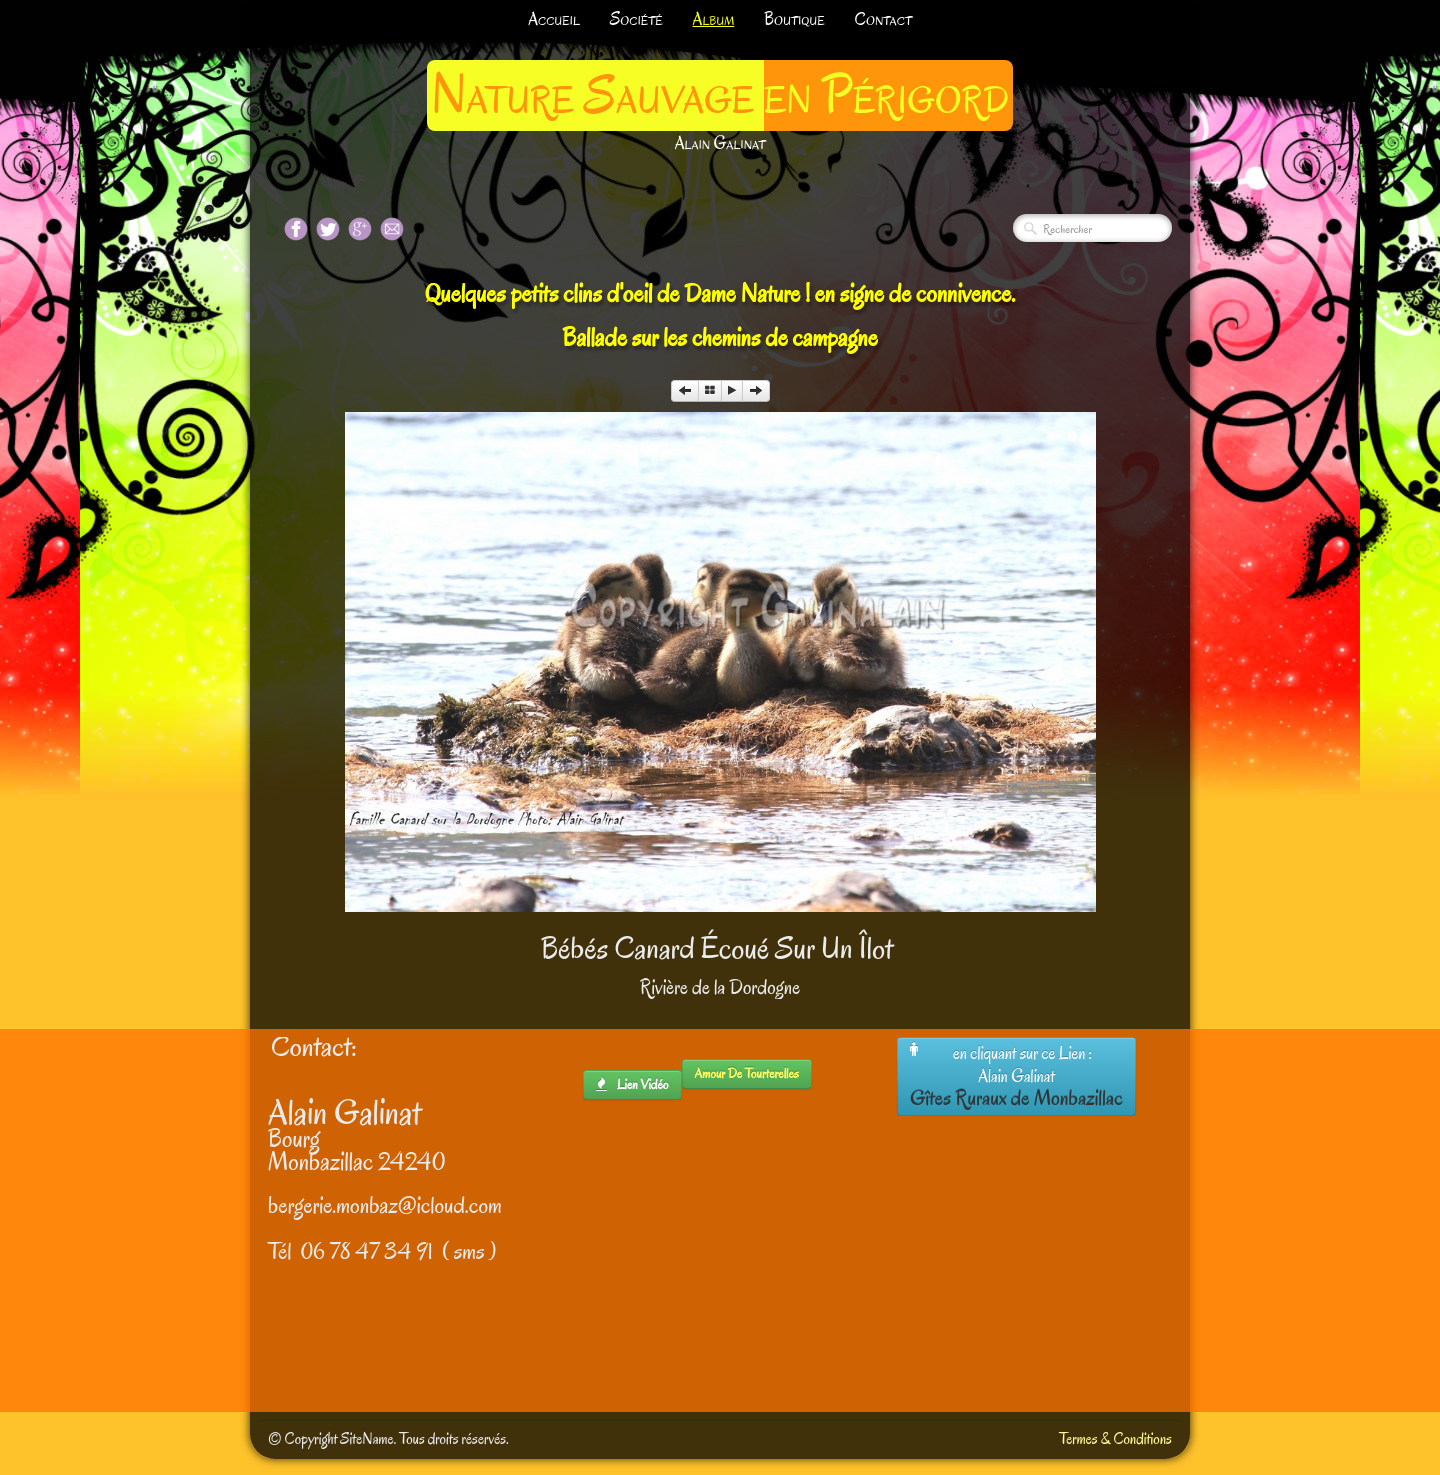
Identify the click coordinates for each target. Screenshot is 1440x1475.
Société (636, 19)
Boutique (794, 19)
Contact (883, 19)
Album (714, 19)
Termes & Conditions (1115, 1439)
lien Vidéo (632, 1084)
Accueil (554, 19)
